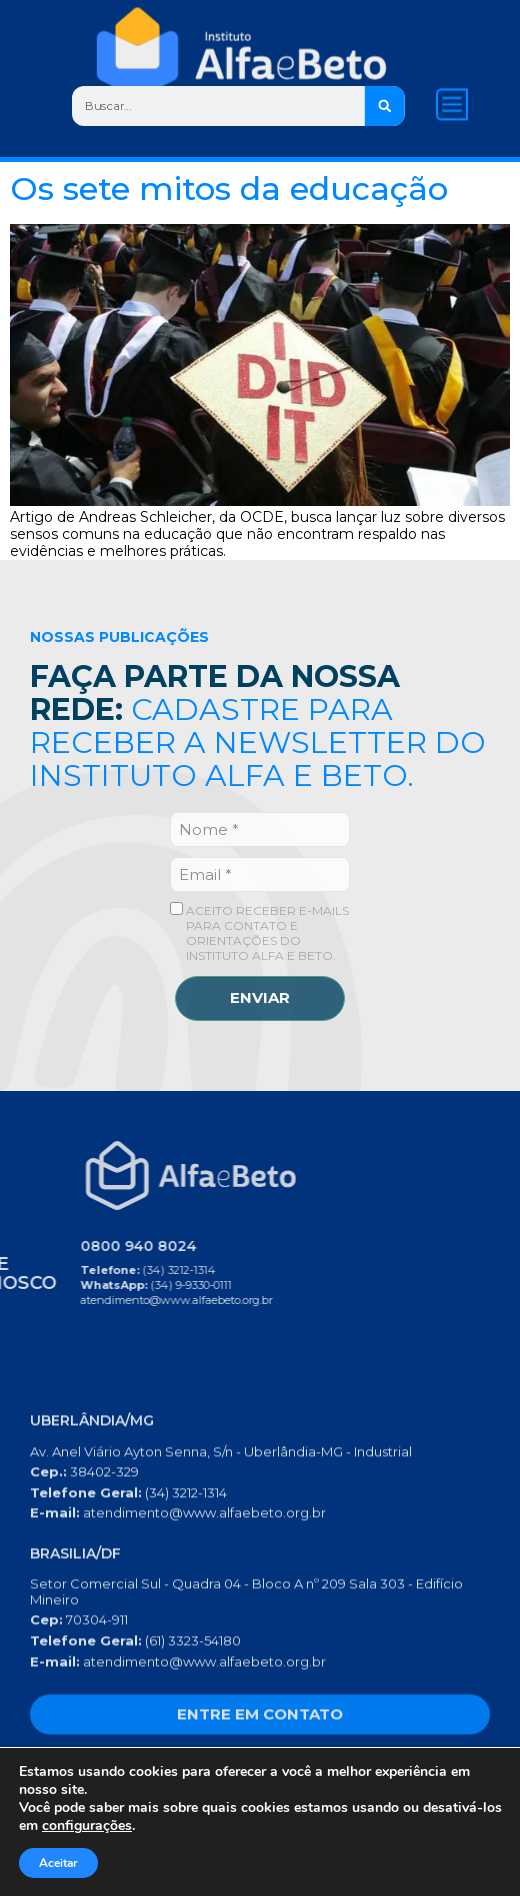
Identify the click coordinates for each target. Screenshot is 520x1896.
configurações (87, 1826)
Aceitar (58, 1863)
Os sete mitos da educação (229, 188)
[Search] (384, 106)
